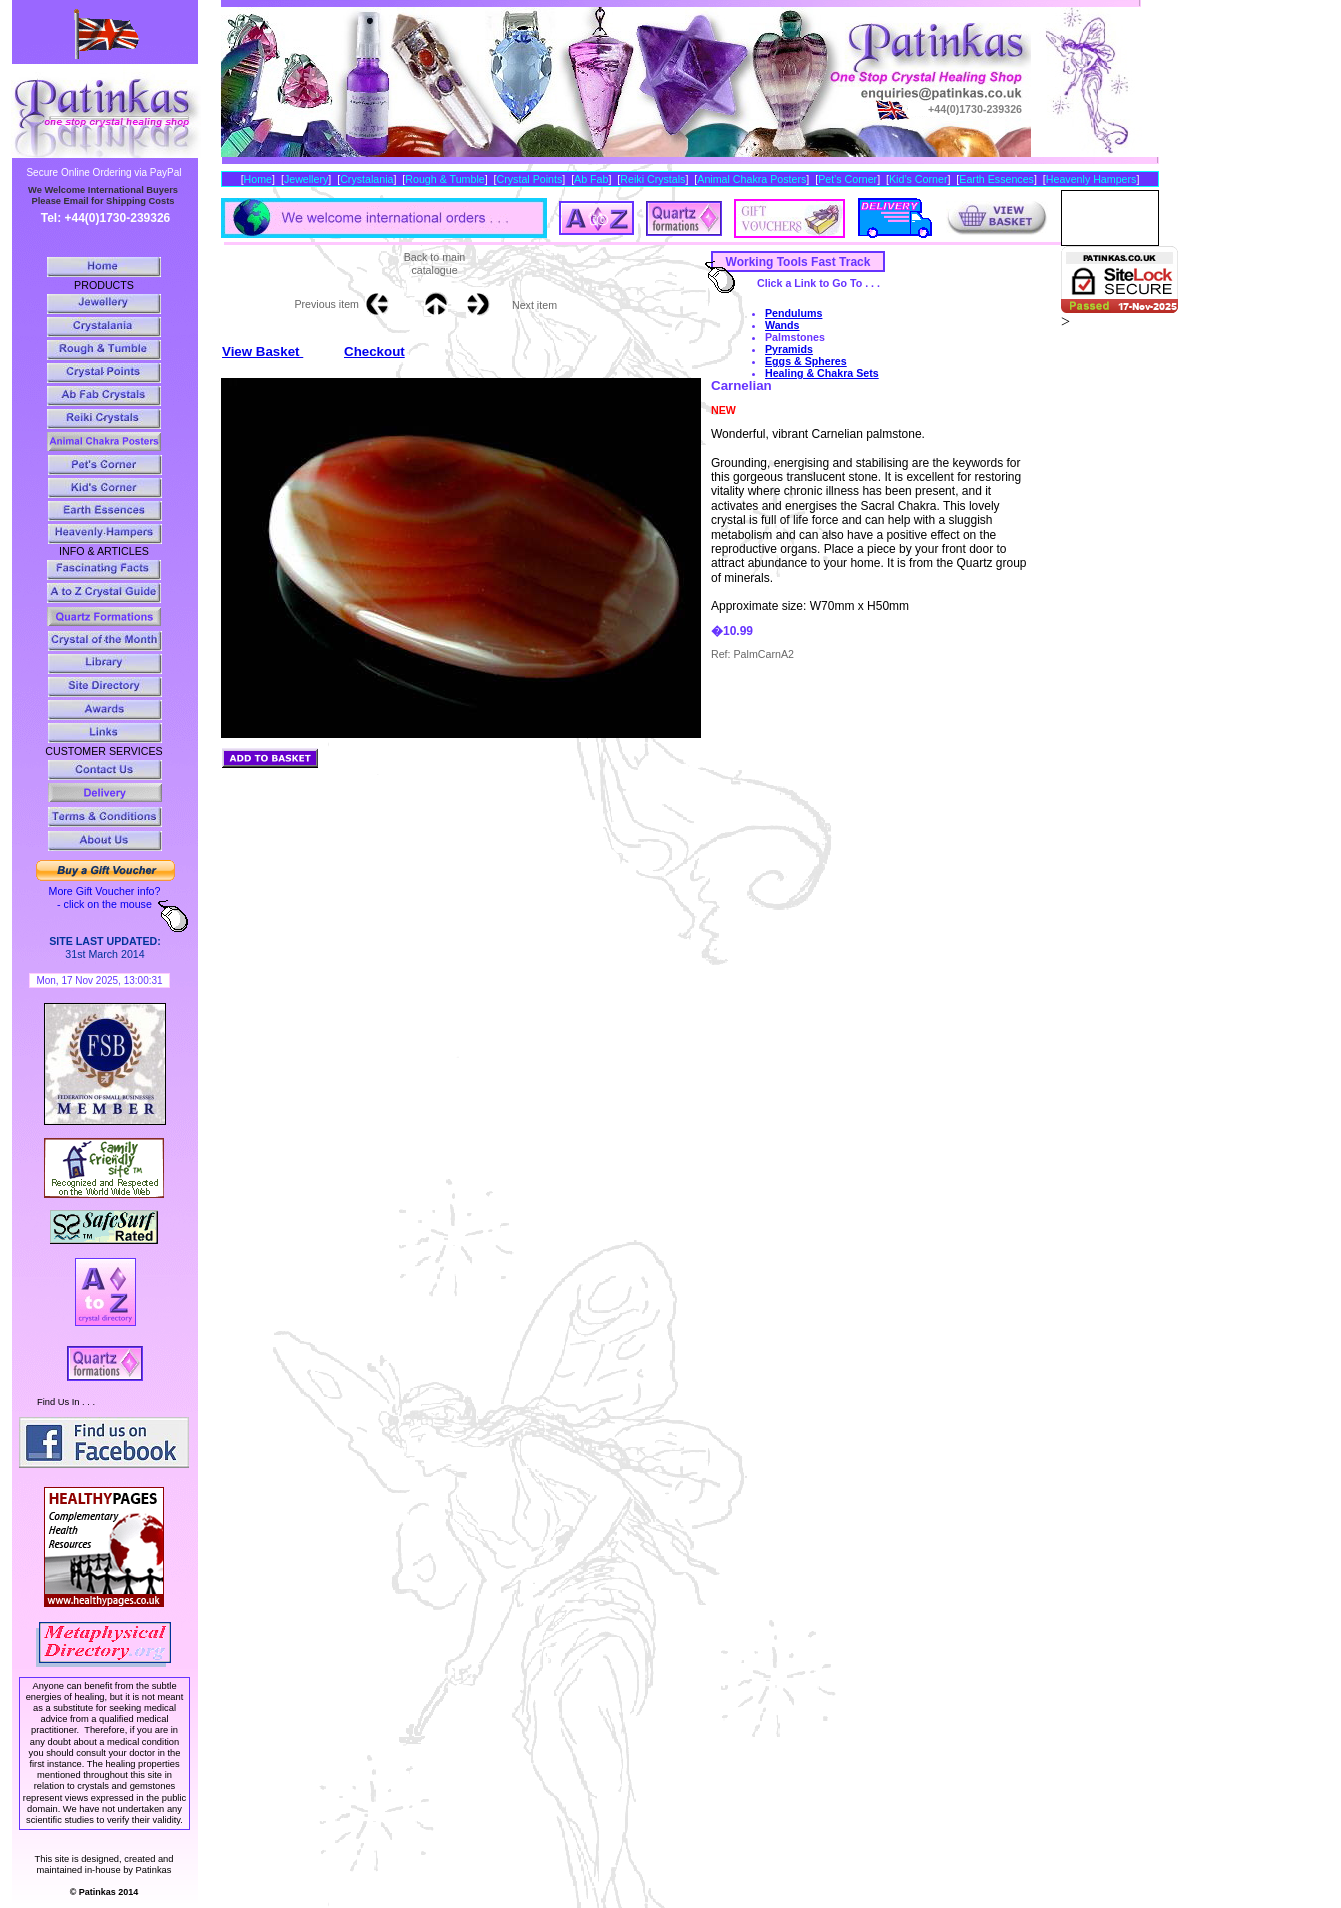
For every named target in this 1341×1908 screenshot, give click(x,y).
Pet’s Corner (847, 179)
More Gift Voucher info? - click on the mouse (105, 897)
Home (258, 179)
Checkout (374, 351)
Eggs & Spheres (806, 361)
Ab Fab (591, 179)
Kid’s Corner (918, 179)
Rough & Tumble (444, 179)
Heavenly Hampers (1091, 179)
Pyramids (789, 349)
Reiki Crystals (652, 179)
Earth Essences (996, 179)
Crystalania (366, 179)
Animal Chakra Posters (751, 179)
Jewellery (306, 179)
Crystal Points (530, 179)
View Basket (262, 351)
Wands (782, 325)
